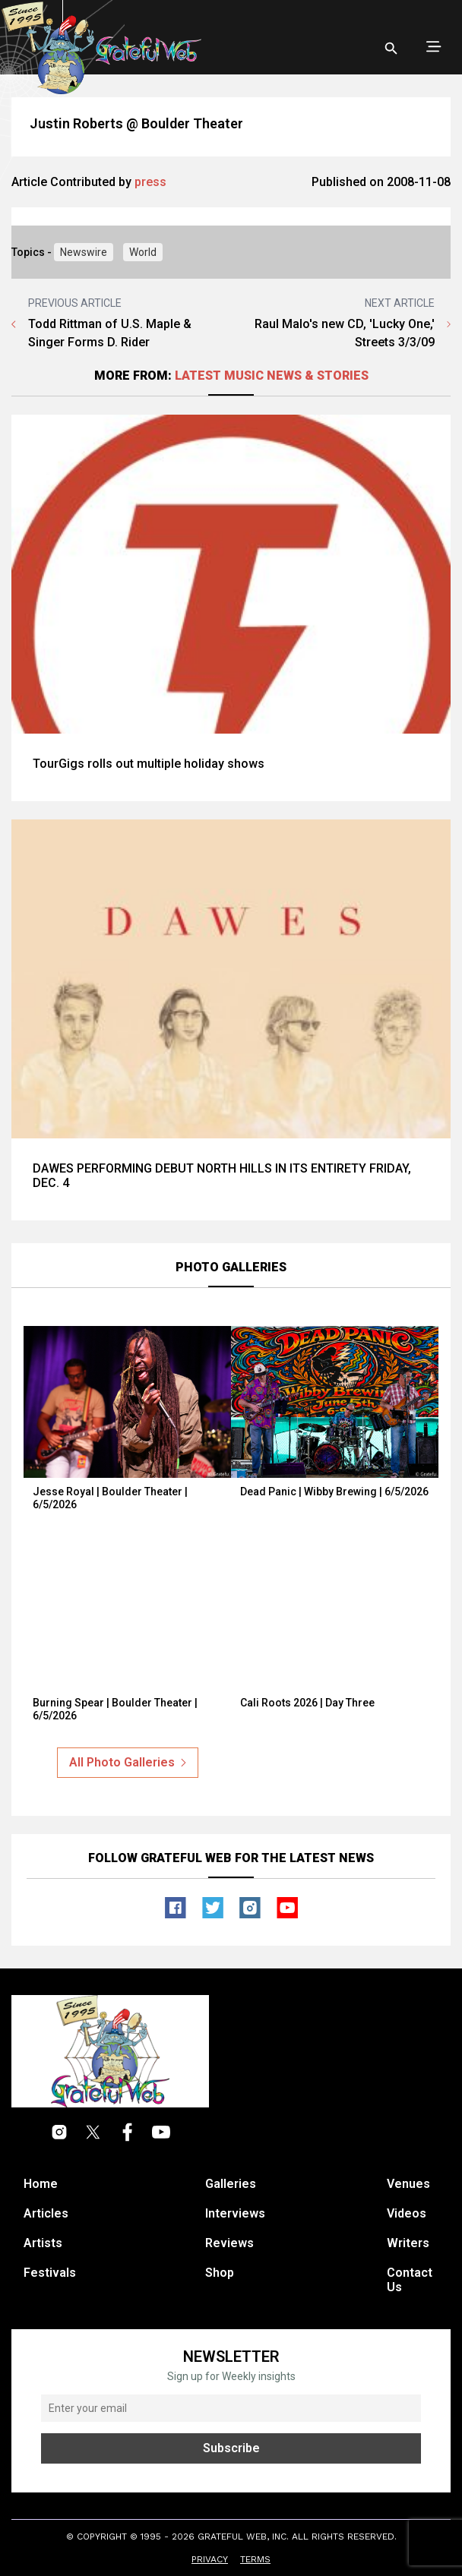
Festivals (50, 2272)
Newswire (83, 252)
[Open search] (391, 48)
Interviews (235, 2213)
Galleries (230, 2184)
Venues (408, 2184)
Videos (406, 2213)
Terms (255, 2559)
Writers (408, 2243)
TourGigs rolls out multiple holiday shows (148, 763)
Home (41, 2184)
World (143, 252)
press (150, 182)
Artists (43, 2243)
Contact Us (409, 2279)
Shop (219, 2272)
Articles (46, 2213)
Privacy (209, 2559)
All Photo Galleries (127, 1762)
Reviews (229, 2243)
